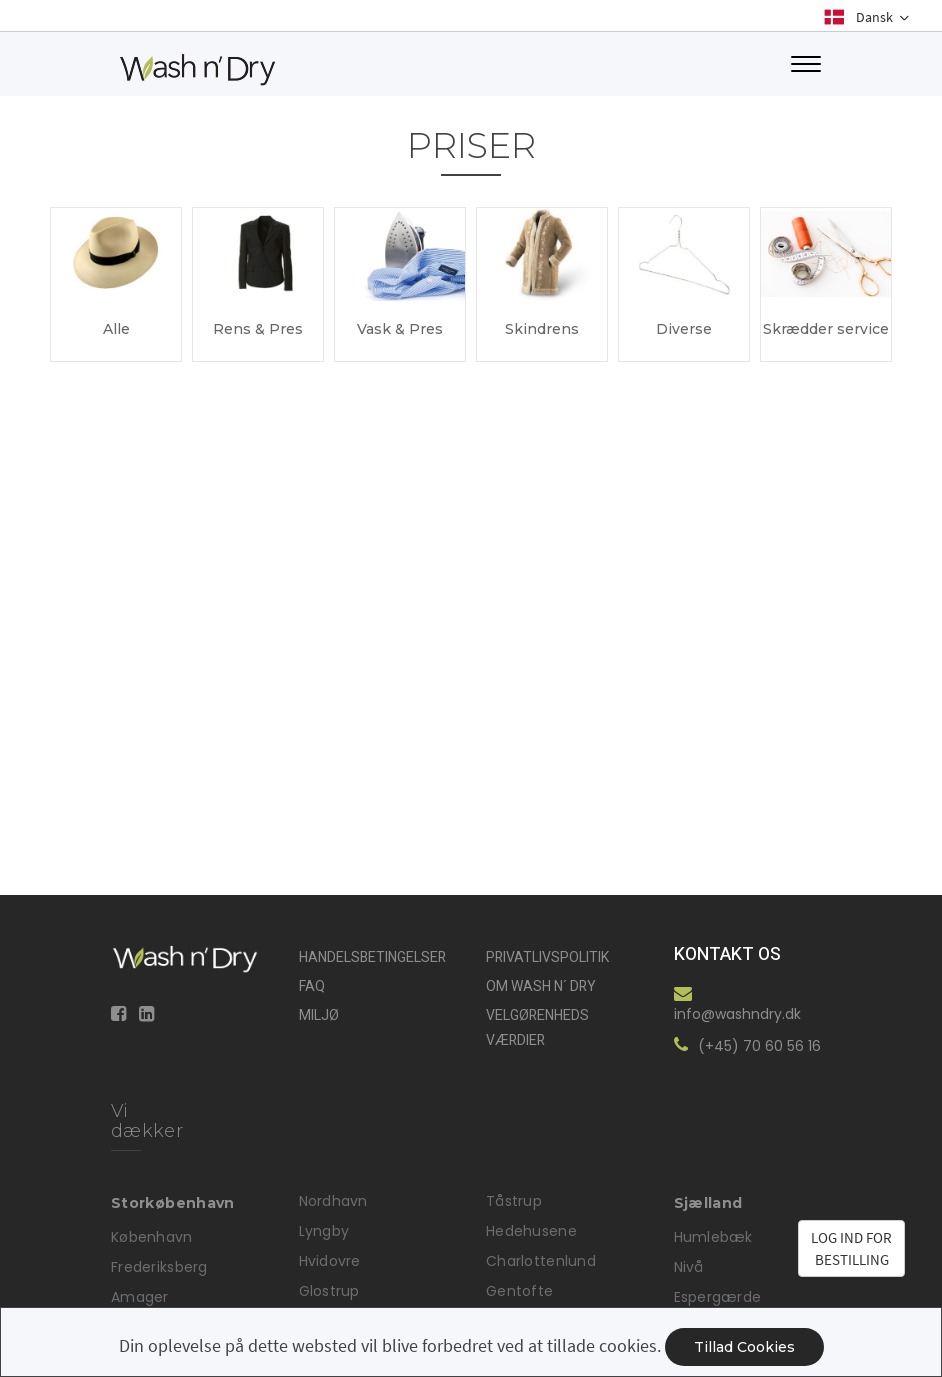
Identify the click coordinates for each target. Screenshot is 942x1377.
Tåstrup (514, 1201)
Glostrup (329, 1291)
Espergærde (718, 1297)
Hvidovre (330, 1261)
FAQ (312, 986)
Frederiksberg (159, 1267)
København (152, 1237)
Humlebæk (713, 1237)
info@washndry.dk (737, 1014)
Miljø (319, 1015)
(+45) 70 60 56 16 (759, 1046)
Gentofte (519, 1291)
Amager (140, 1297)
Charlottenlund (541, 1261)
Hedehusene (531, 1231)
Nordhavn (333, 1201)
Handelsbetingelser (372, 957)
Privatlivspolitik (547, 957)
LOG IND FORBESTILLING (851, 1248)
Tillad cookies (744, 1347)
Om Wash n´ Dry (541, 986)
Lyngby (324, 1231)
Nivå (689, 1267)
